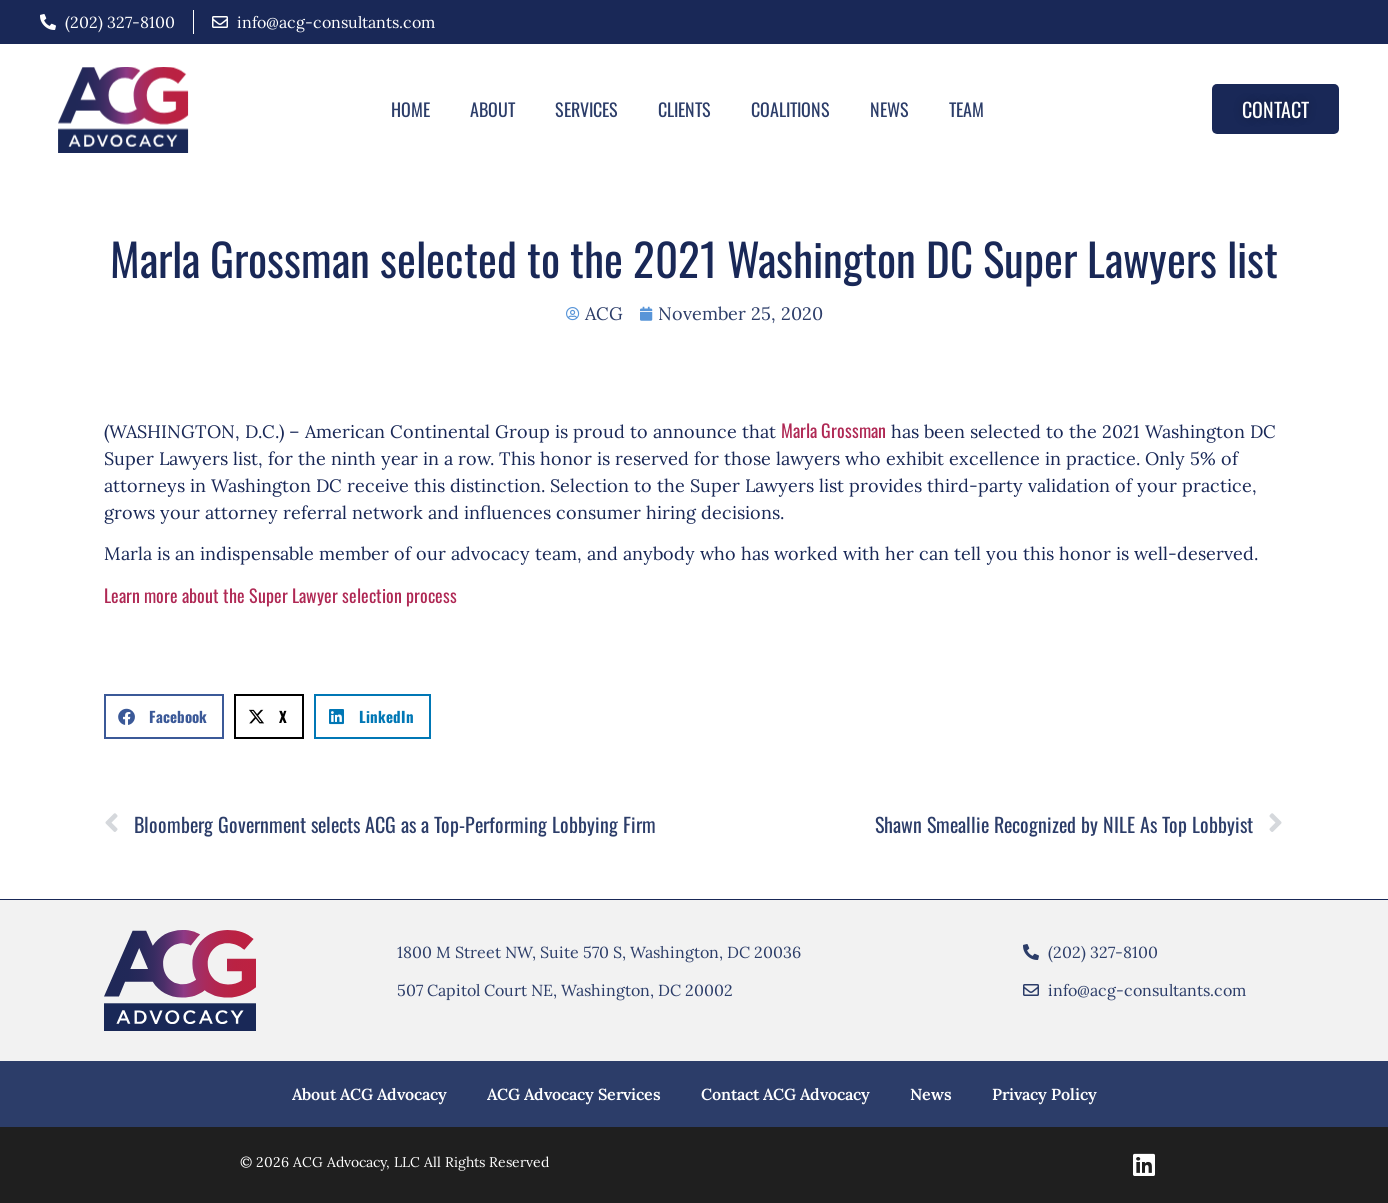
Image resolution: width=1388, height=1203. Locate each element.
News (889, 109)
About (492, 109)
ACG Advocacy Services (574, 1094)
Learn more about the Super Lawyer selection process (280, 595)
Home (410, 109)
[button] (164, 716)
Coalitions (790, 109)
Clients (684, 109)
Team (966, 109)
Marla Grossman (833, 430)
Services (586, 109)
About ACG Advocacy (369, 1094)
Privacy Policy (1044, 1094)
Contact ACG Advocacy (785, 1094)
